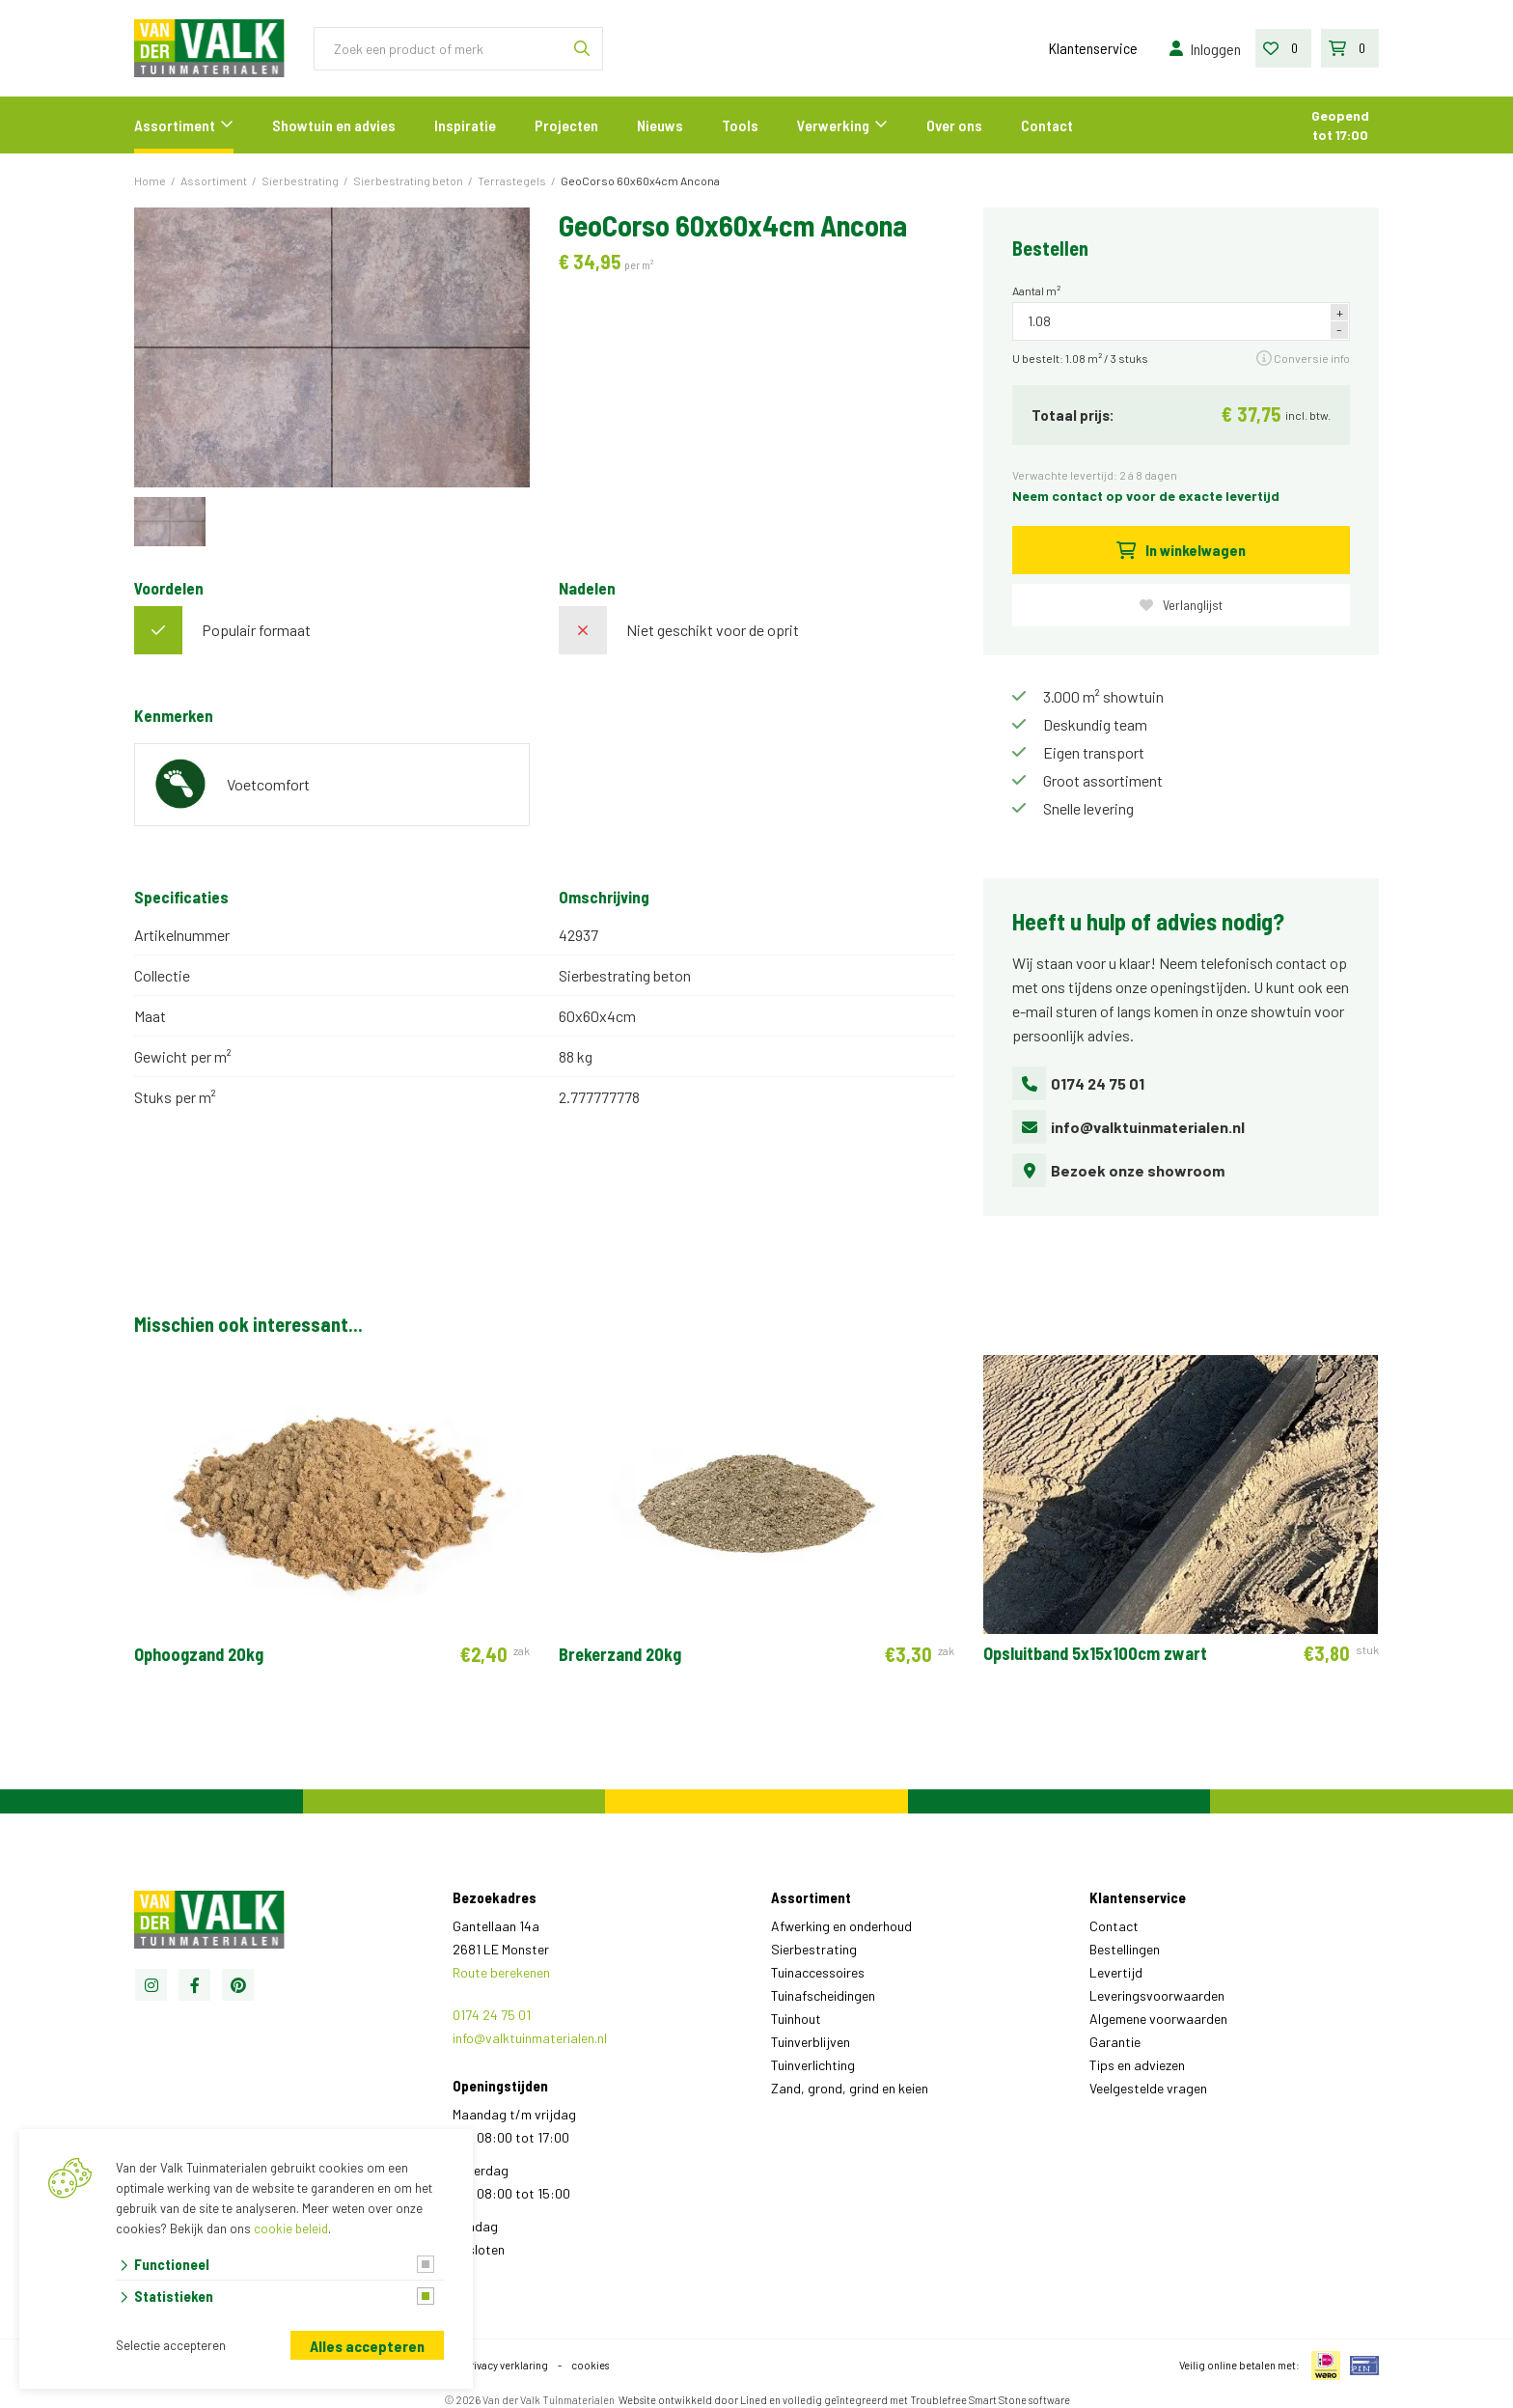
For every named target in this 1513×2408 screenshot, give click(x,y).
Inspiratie (465, 125)
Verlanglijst (1181, 604)
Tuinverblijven (810, 2042)
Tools (740, 125)
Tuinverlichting (813, 2065)
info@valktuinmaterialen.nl (1128, 1127)
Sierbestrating (814, 1949)
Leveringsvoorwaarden (1156, 1995)
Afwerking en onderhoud (841, 1926)
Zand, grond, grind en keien (849, 2088)
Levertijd (1115, 1972)
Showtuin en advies (334, 125)
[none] (581, 48)
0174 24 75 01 (1078, 1083)
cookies (590, 2365)
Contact (1047, 125)
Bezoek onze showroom (1118, 1170)
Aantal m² (1036, 290)
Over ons (954, 125)
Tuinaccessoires (818, 1972)
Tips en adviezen (1137, 2065)
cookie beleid (291, 2228)
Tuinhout (796, 2018)
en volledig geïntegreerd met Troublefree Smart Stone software (919, 2400)
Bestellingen (1124, 1949)
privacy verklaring (505, 2365)
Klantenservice (1093, 48)
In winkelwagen (1181, 549)
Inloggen (1204, 49)
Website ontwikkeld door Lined (693, 2400)
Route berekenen (501, 1972)
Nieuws (660, 125)
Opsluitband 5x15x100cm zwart (1095, 1654)
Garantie (1115, 2042)
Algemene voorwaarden (1158, 2018)
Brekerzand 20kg (620, 1655)
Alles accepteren (367, 2346)
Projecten (566, 125)
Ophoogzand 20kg (198, 1655)
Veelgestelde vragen (1148, 2088)
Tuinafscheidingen (823, 1995)
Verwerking (833, 125)
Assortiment (174, 125)
